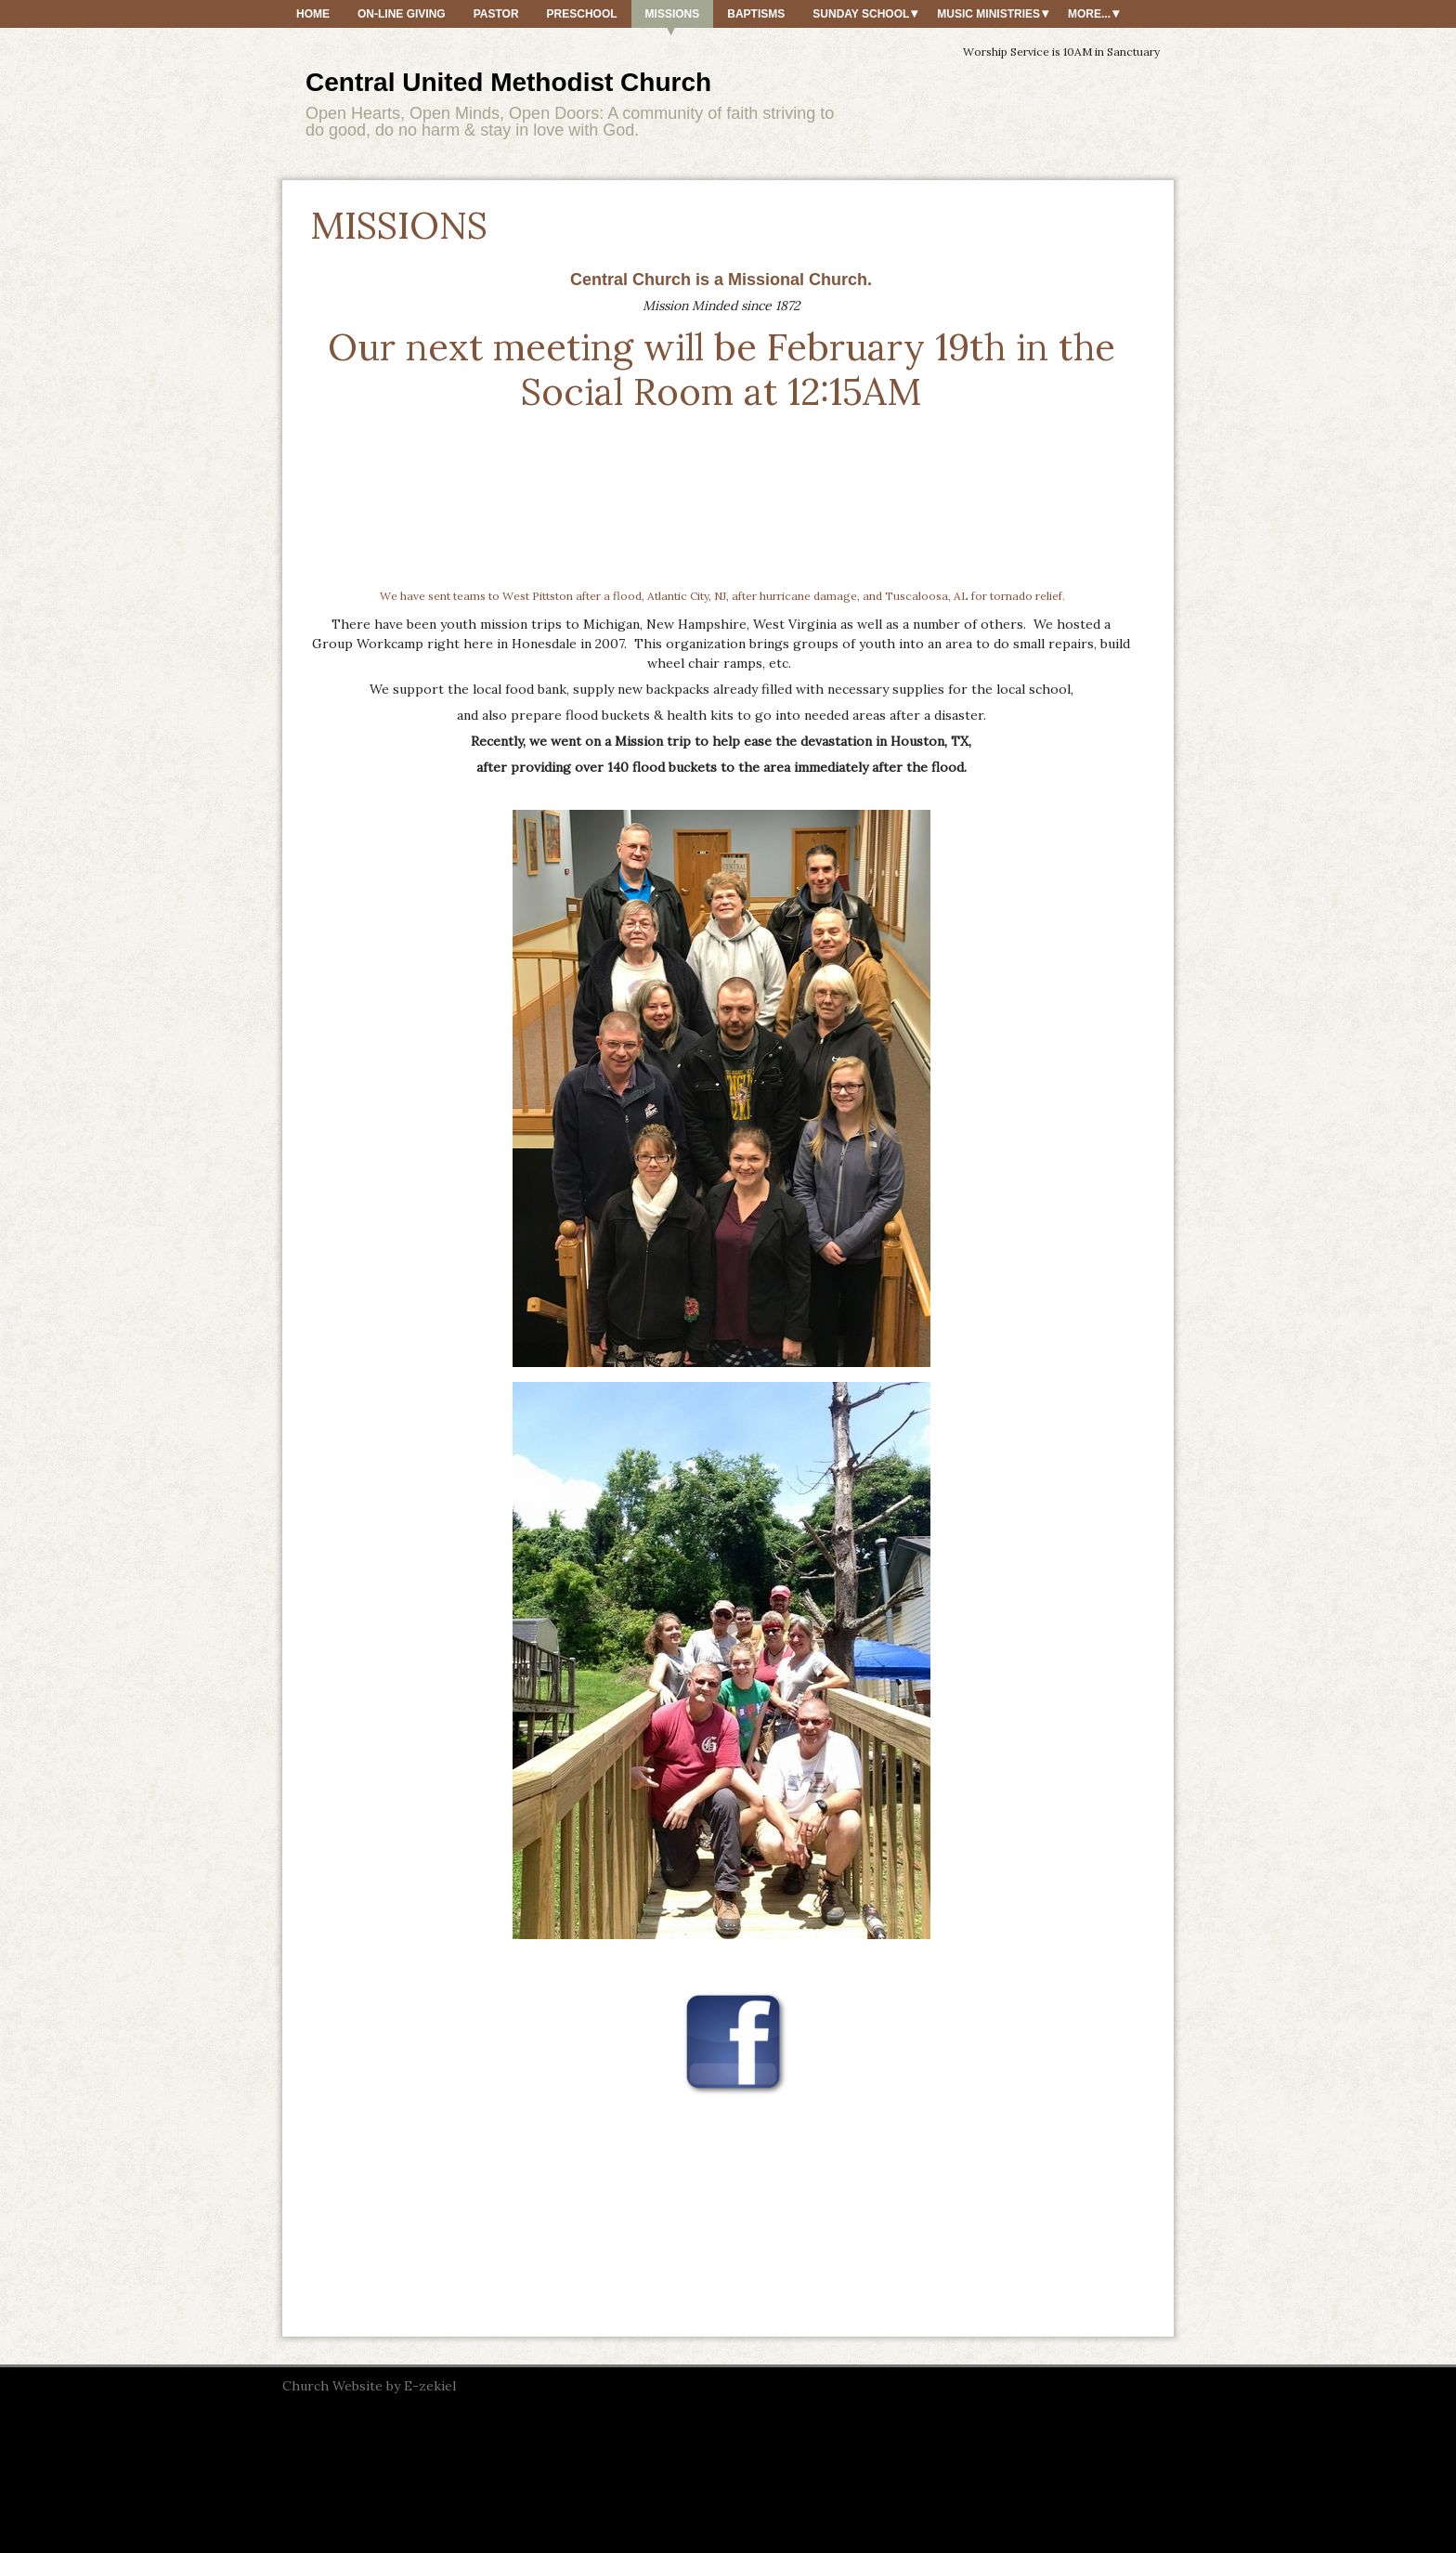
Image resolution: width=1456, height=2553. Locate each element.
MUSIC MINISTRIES (988, 13)
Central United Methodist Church (508, 82)
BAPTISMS (756, 13)
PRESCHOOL (582, 13)
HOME (313, 13)
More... (1089, 13)
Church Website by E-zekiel (369, 2385)
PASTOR (496, 13)
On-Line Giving (402, 13)
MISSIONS (672, 13)
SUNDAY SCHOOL (860, 13)
